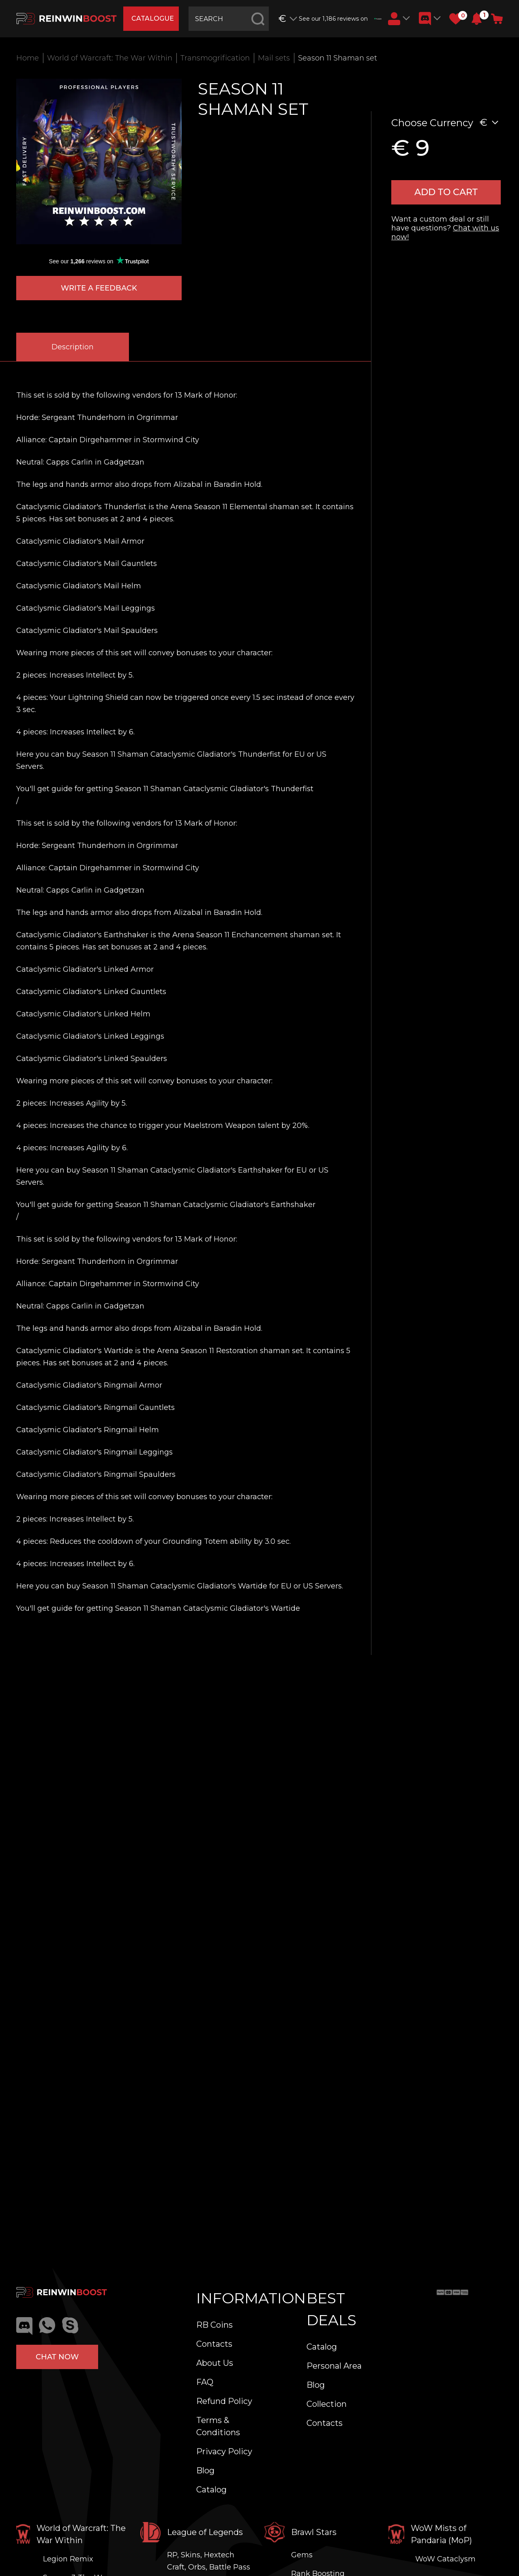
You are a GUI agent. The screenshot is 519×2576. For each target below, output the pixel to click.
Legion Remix (68, 2558)
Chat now (57, 2356)
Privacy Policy (224, 2451)
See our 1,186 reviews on (340, 18)
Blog (205, 2470)
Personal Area (334, 2366)
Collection (327, 2404)
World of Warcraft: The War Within (109, 58)
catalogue (152, 18)
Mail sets (274, 58)
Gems (302, 2554)
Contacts (214, 2344)
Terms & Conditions (218, 2426)
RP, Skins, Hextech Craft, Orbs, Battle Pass (208, 2561)
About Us (214, 2363)
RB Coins (214, 2325)
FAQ (204, 2382)
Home (27, 58)
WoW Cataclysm (445, 2558)
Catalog (211, 2489)
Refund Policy (224, 2401)
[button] (476, 19)
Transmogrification (215, 58)
